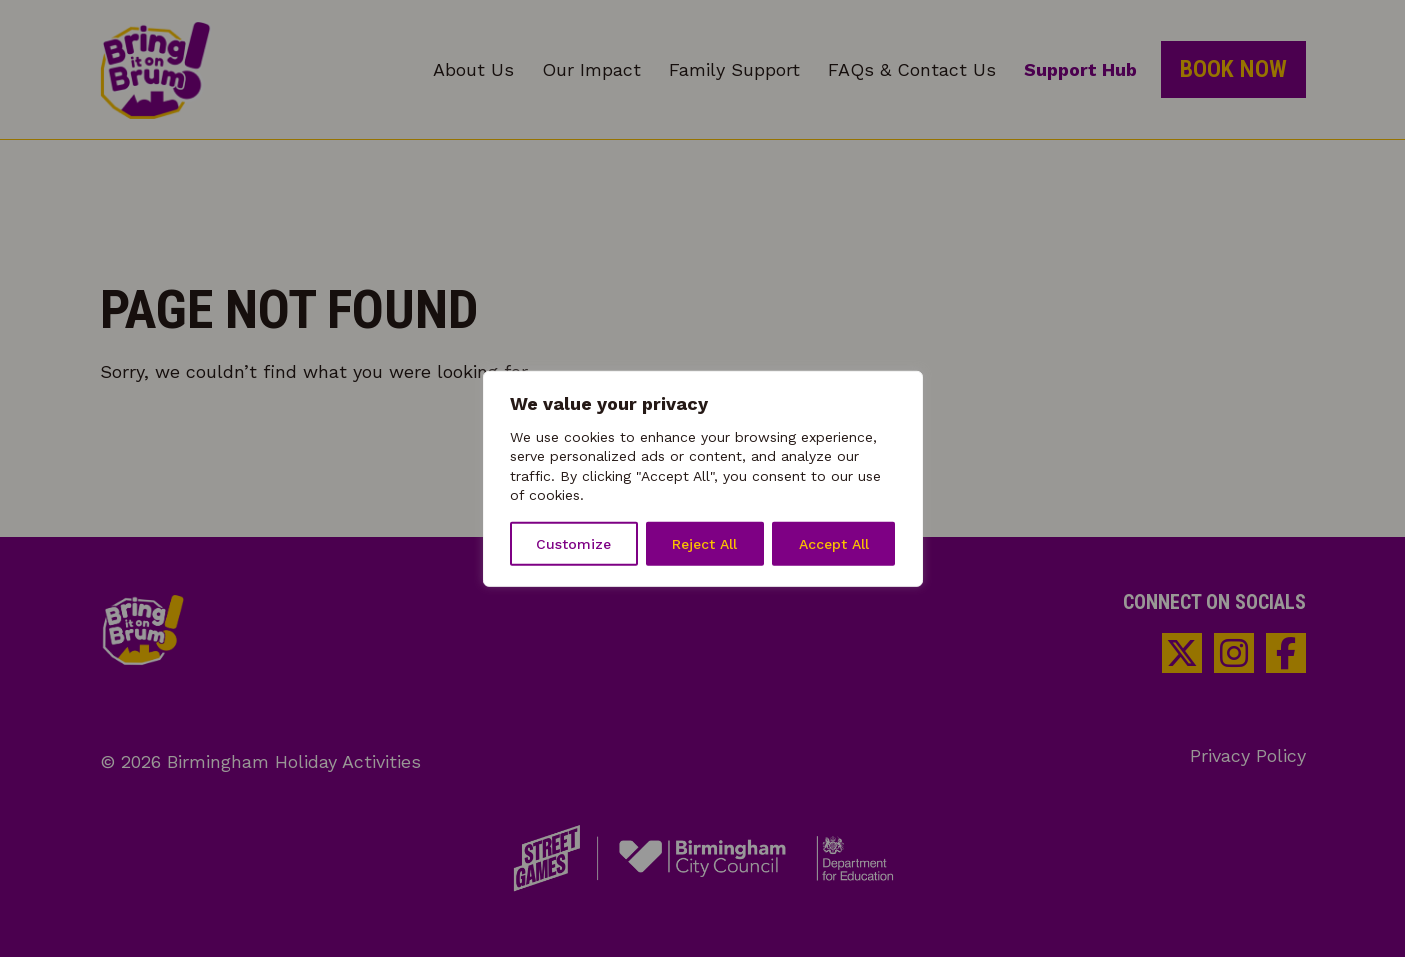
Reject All (704, 544)
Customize (573, 544)
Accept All (834, 544)
